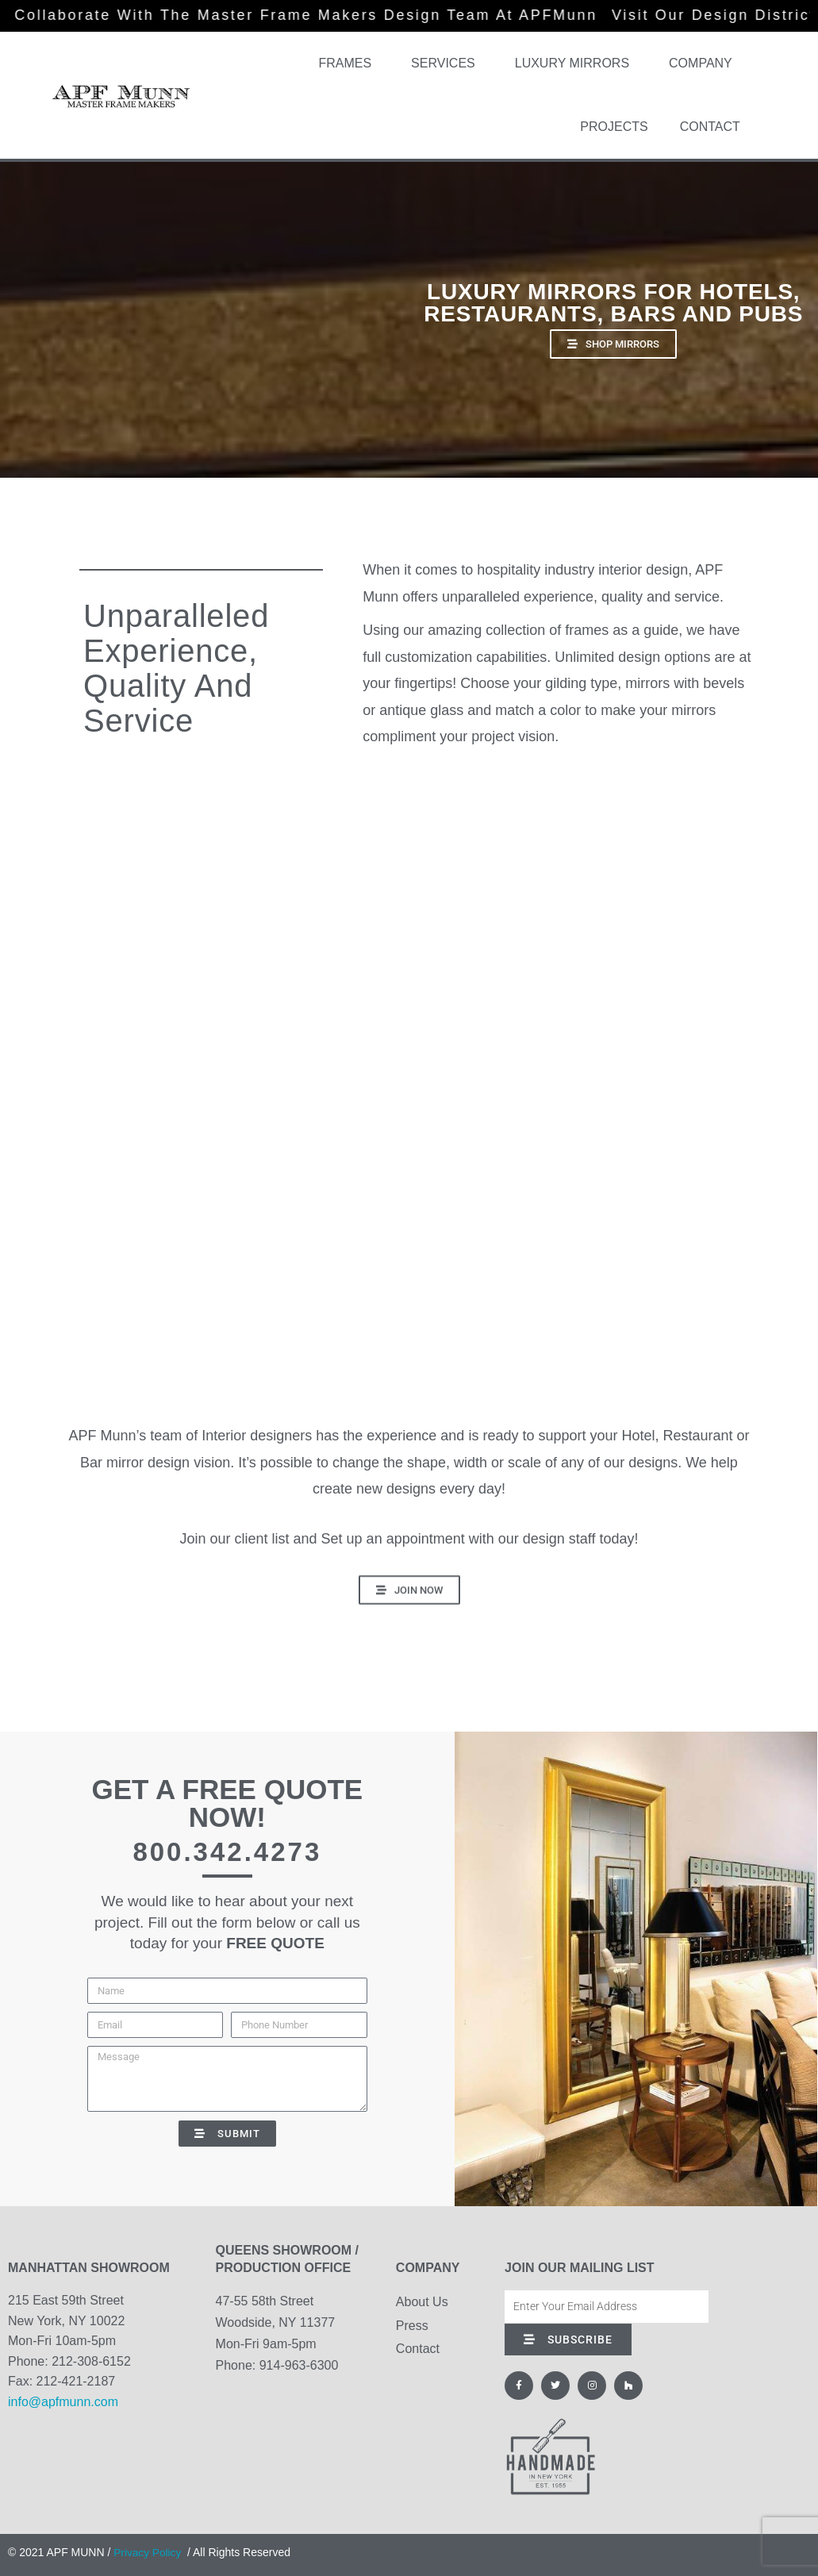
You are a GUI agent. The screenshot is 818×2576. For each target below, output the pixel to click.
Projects (613, 126)
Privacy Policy (147, 2552)
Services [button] (447, 63)
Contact (710, 126)
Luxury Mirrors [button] (576, 63)
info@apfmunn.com (63, 2402)
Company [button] (704, 63)
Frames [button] (348, 63)
